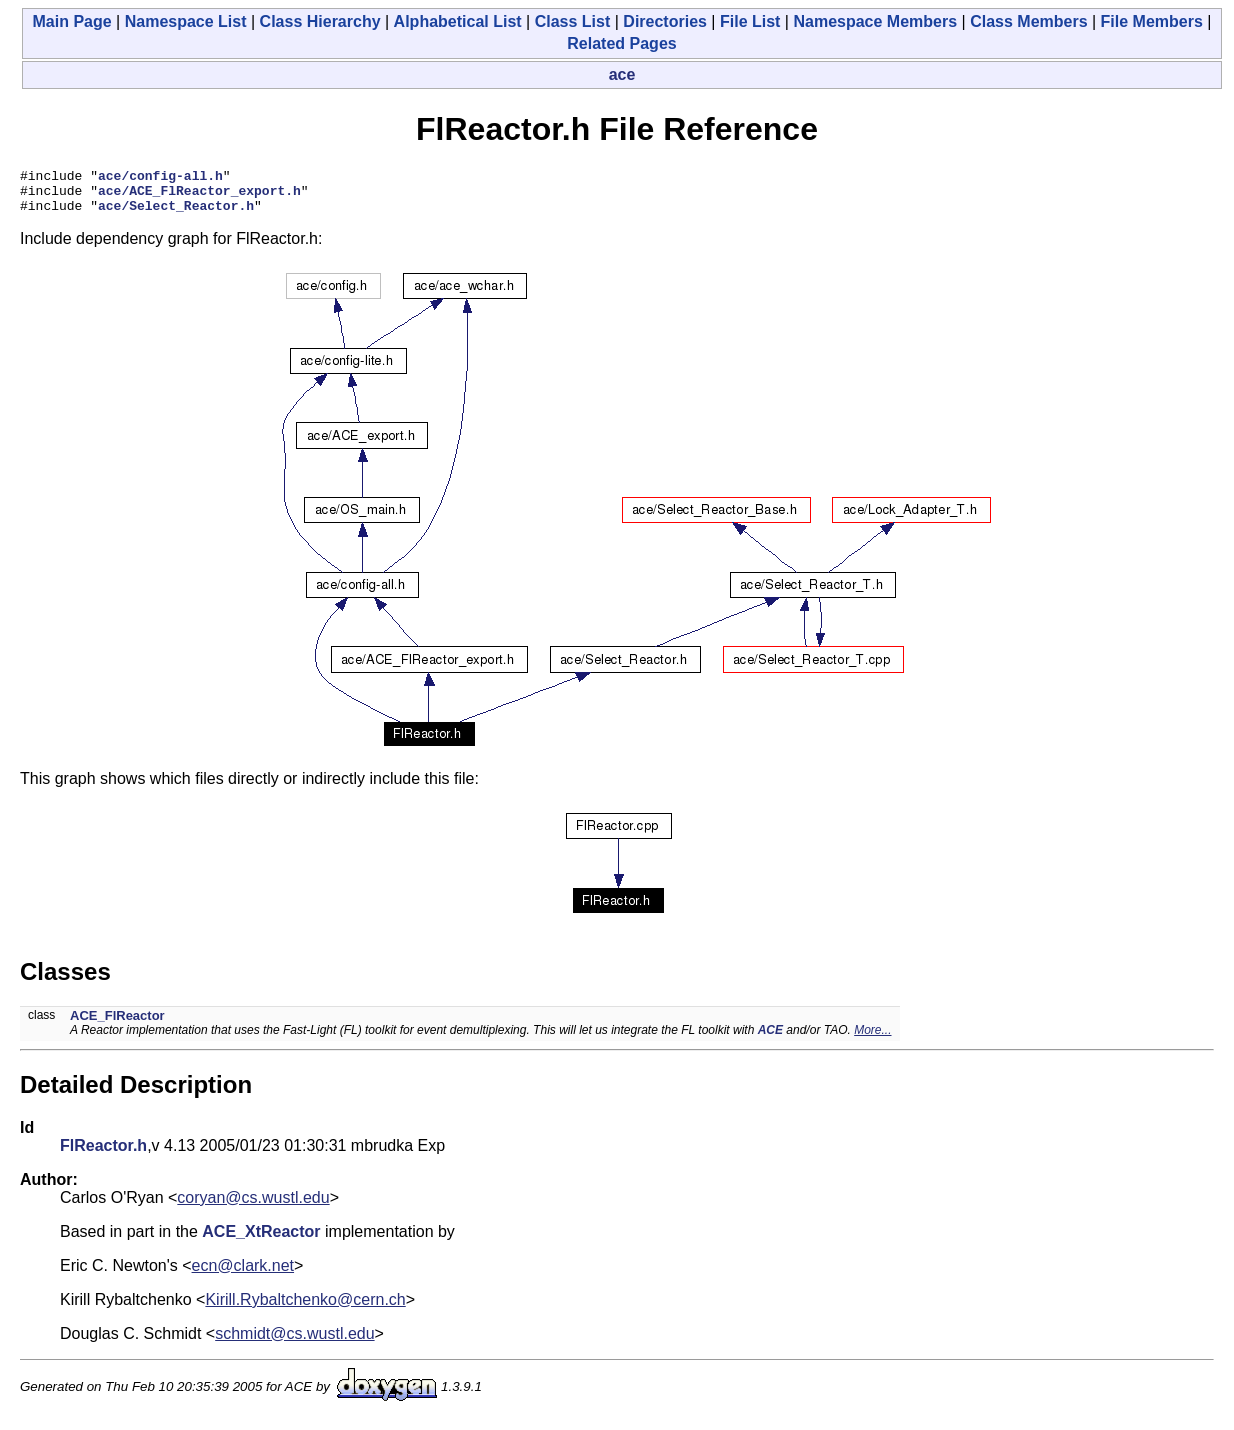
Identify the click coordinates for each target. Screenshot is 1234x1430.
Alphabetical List (458, 21)
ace (622, 74)
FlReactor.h (103, 1154)
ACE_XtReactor (261, 1240)
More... (872, 1039)
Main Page (72, 21)
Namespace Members (875, 21)
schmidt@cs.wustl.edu (294, 1342)
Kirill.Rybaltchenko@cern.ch (305, 1308)
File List (750, 21)
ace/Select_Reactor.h (176, 214)
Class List (573, 21)
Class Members (1028, 21)
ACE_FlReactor (117, 1024)
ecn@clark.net (243, 1274)
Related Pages (621, 43)
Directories (665, 21)
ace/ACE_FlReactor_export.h (199, 196)
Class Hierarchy (320, 21)
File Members (1152, 21)
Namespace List (186, 21)
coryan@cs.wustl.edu (253, 1206)
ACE (770, 1039)
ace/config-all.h (160, 178)
